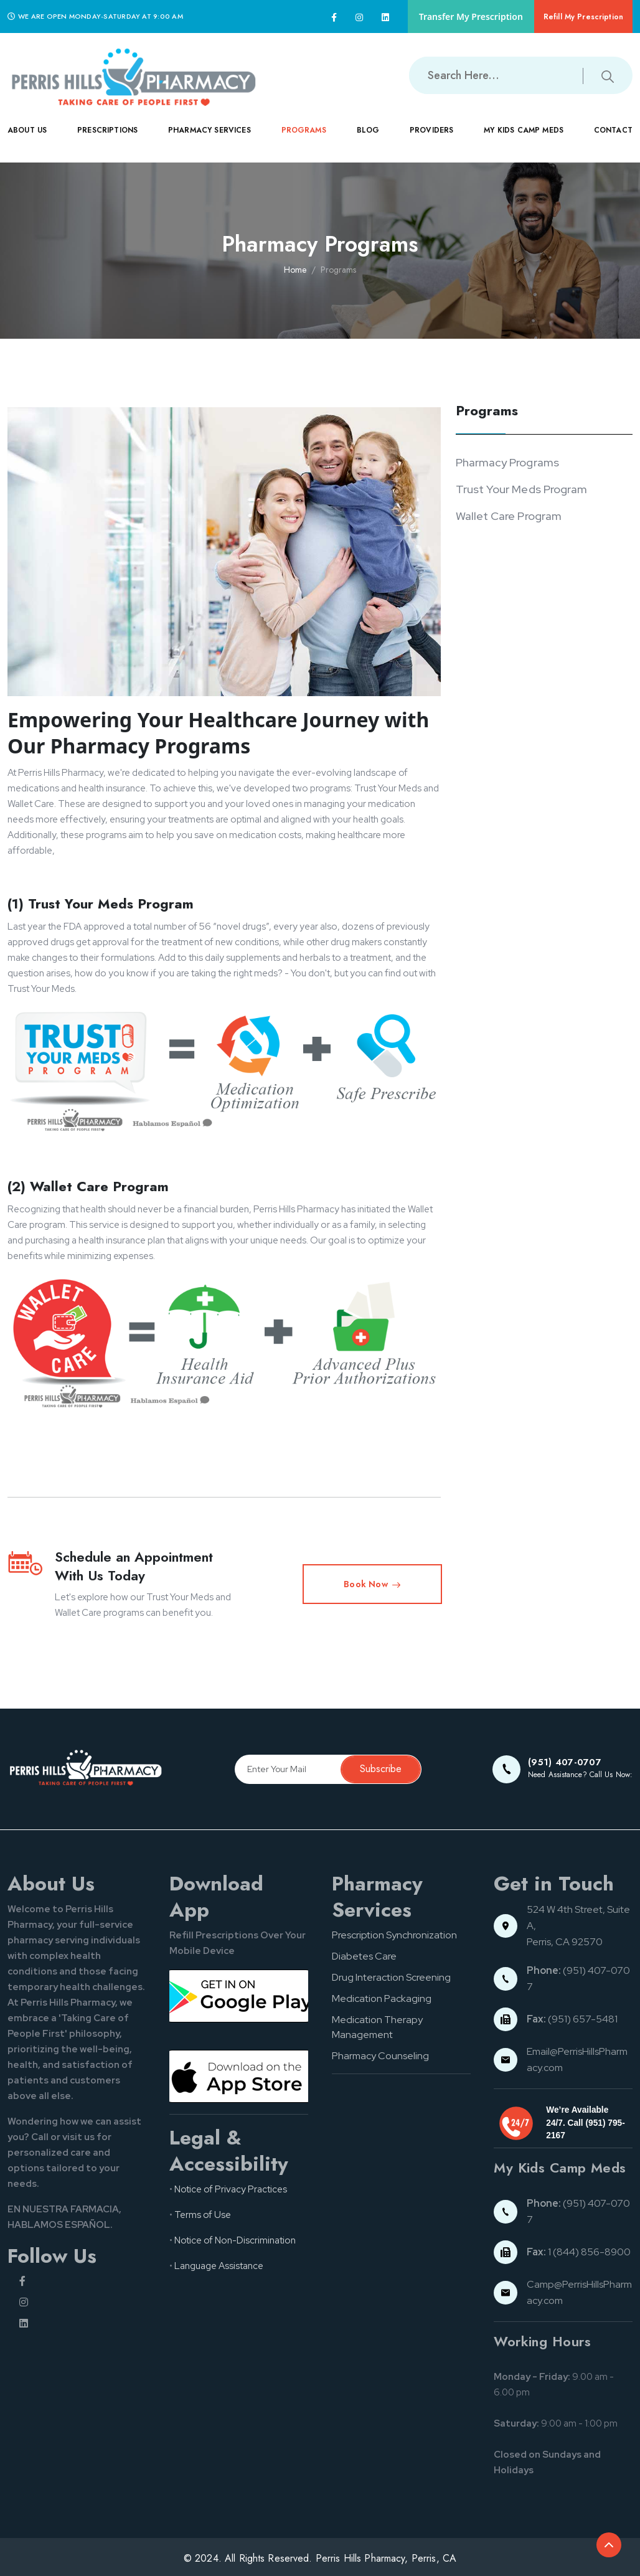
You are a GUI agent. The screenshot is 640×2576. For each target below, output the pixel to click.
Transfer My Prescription (471, 16)
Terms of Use (202, 2215)
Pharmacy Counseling (380, 2055)
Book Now (372, 1584)
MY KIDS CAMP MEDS (523, 139)
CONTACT (613, 139)
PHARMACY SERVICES (209, 139)
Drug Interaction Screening (391, 1977)
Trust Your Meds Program (522, 489)
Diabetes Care (364, 1956)
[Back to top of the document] (608, 2544)
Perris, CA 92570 (565, 1941)
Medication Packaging (381, 1998)
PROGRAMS (303, 139)
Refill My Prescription (583, 16)
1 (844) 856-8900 (579, 2251)
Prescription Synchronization (394, 1934)
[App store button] (238, 2076)
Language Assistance (218, 2266)
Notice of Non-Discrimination (235, 2240)
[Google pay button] (238, 1995)
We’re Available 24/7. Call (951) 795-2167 (585, 2122)
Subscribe (381, 1769)
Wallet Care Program (509, 516)
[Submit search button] (608, 75)
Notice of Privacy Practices (230, 2189)
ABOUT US (27, 139)
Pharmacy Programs (507, 462)
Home (295, 269)
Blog (368, 130)
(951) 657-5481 (572, 2019)
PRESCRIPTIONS (107, 139)
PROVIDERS (431, 139)
